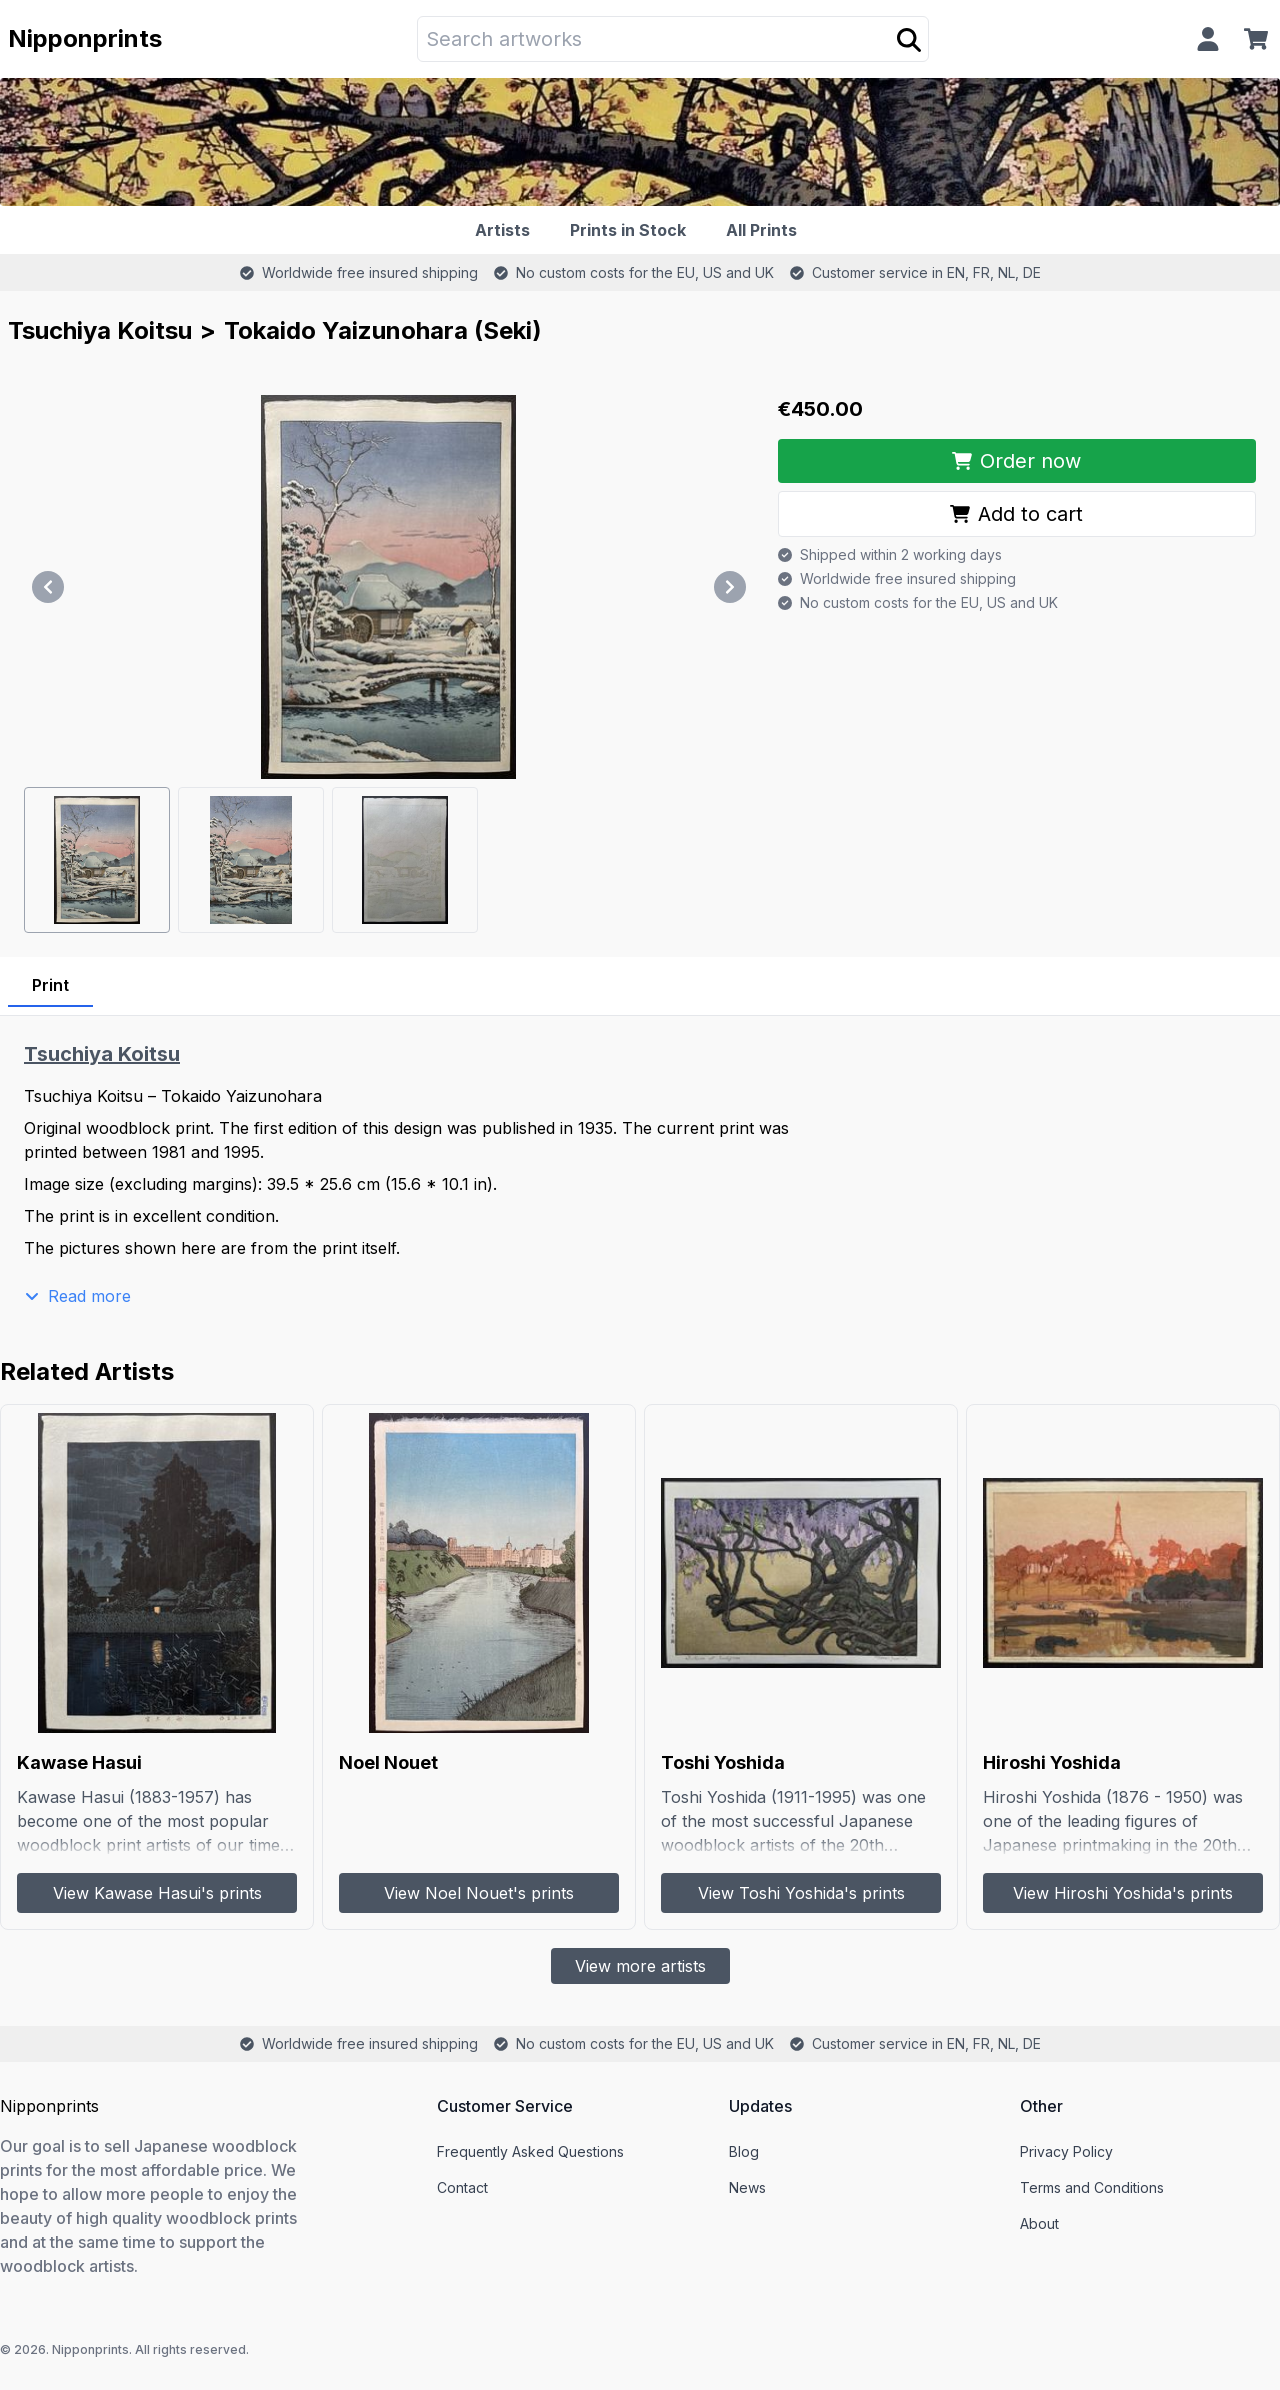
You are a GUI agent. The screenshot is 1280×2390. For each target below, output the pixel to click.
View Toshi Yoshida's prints (801, 1893)
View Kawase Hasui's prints (157, 1893)
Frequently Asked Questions (530, 2151)
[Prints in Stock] (632, 230)
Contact (462, 2187)
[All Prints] (765, 230)
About (1039, 2223)
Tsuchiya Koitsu (100, 330)
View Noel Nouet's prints (479, 1893)
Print (50, 985)
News (747, 2187)
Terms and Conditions (1092, 2187)
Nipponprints (85, 38)
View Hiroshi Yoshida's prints (1123, 1893)
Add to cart (1016, 514)
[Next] (730, 587)
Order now (1016, 461)
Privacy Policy (1066, 2151)
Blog (744, 2151)
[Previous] (48, 587)
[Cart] (1260, 39)
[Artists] (506, 230)
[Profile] (1208, 39)
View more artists (640, 1966)
